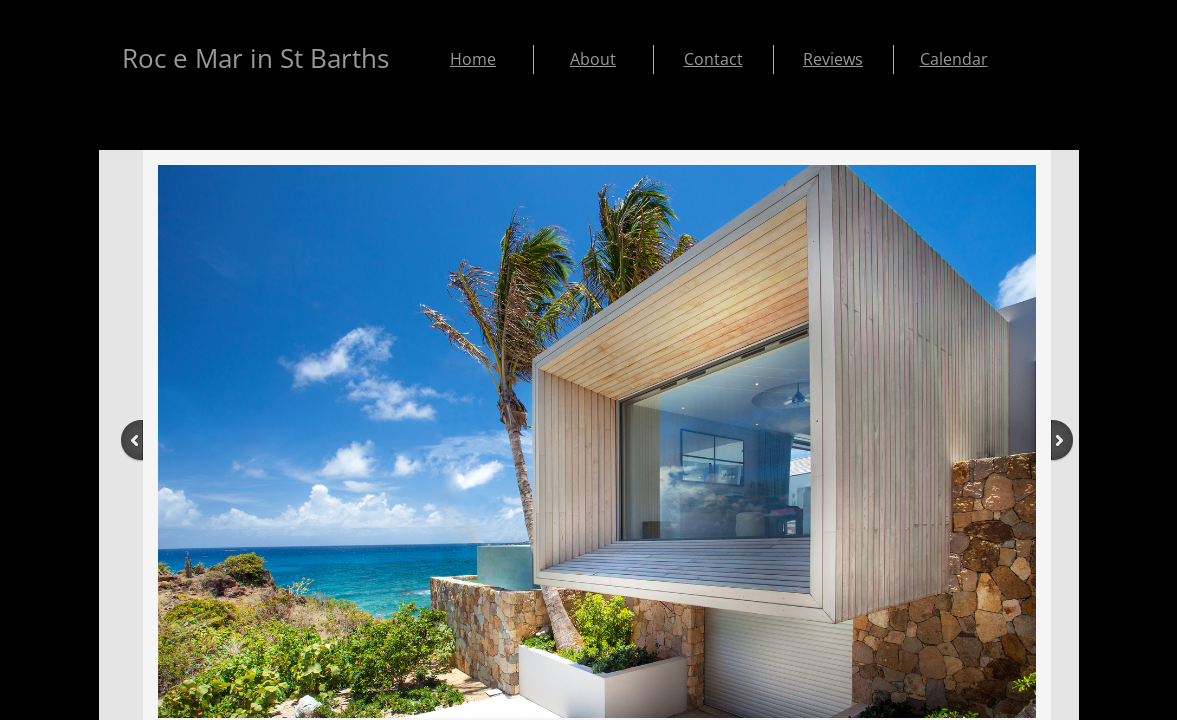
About (593, 59)
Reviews (833, 59)
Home (473, 59)
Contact (713, 59)
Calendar (954, 59)
